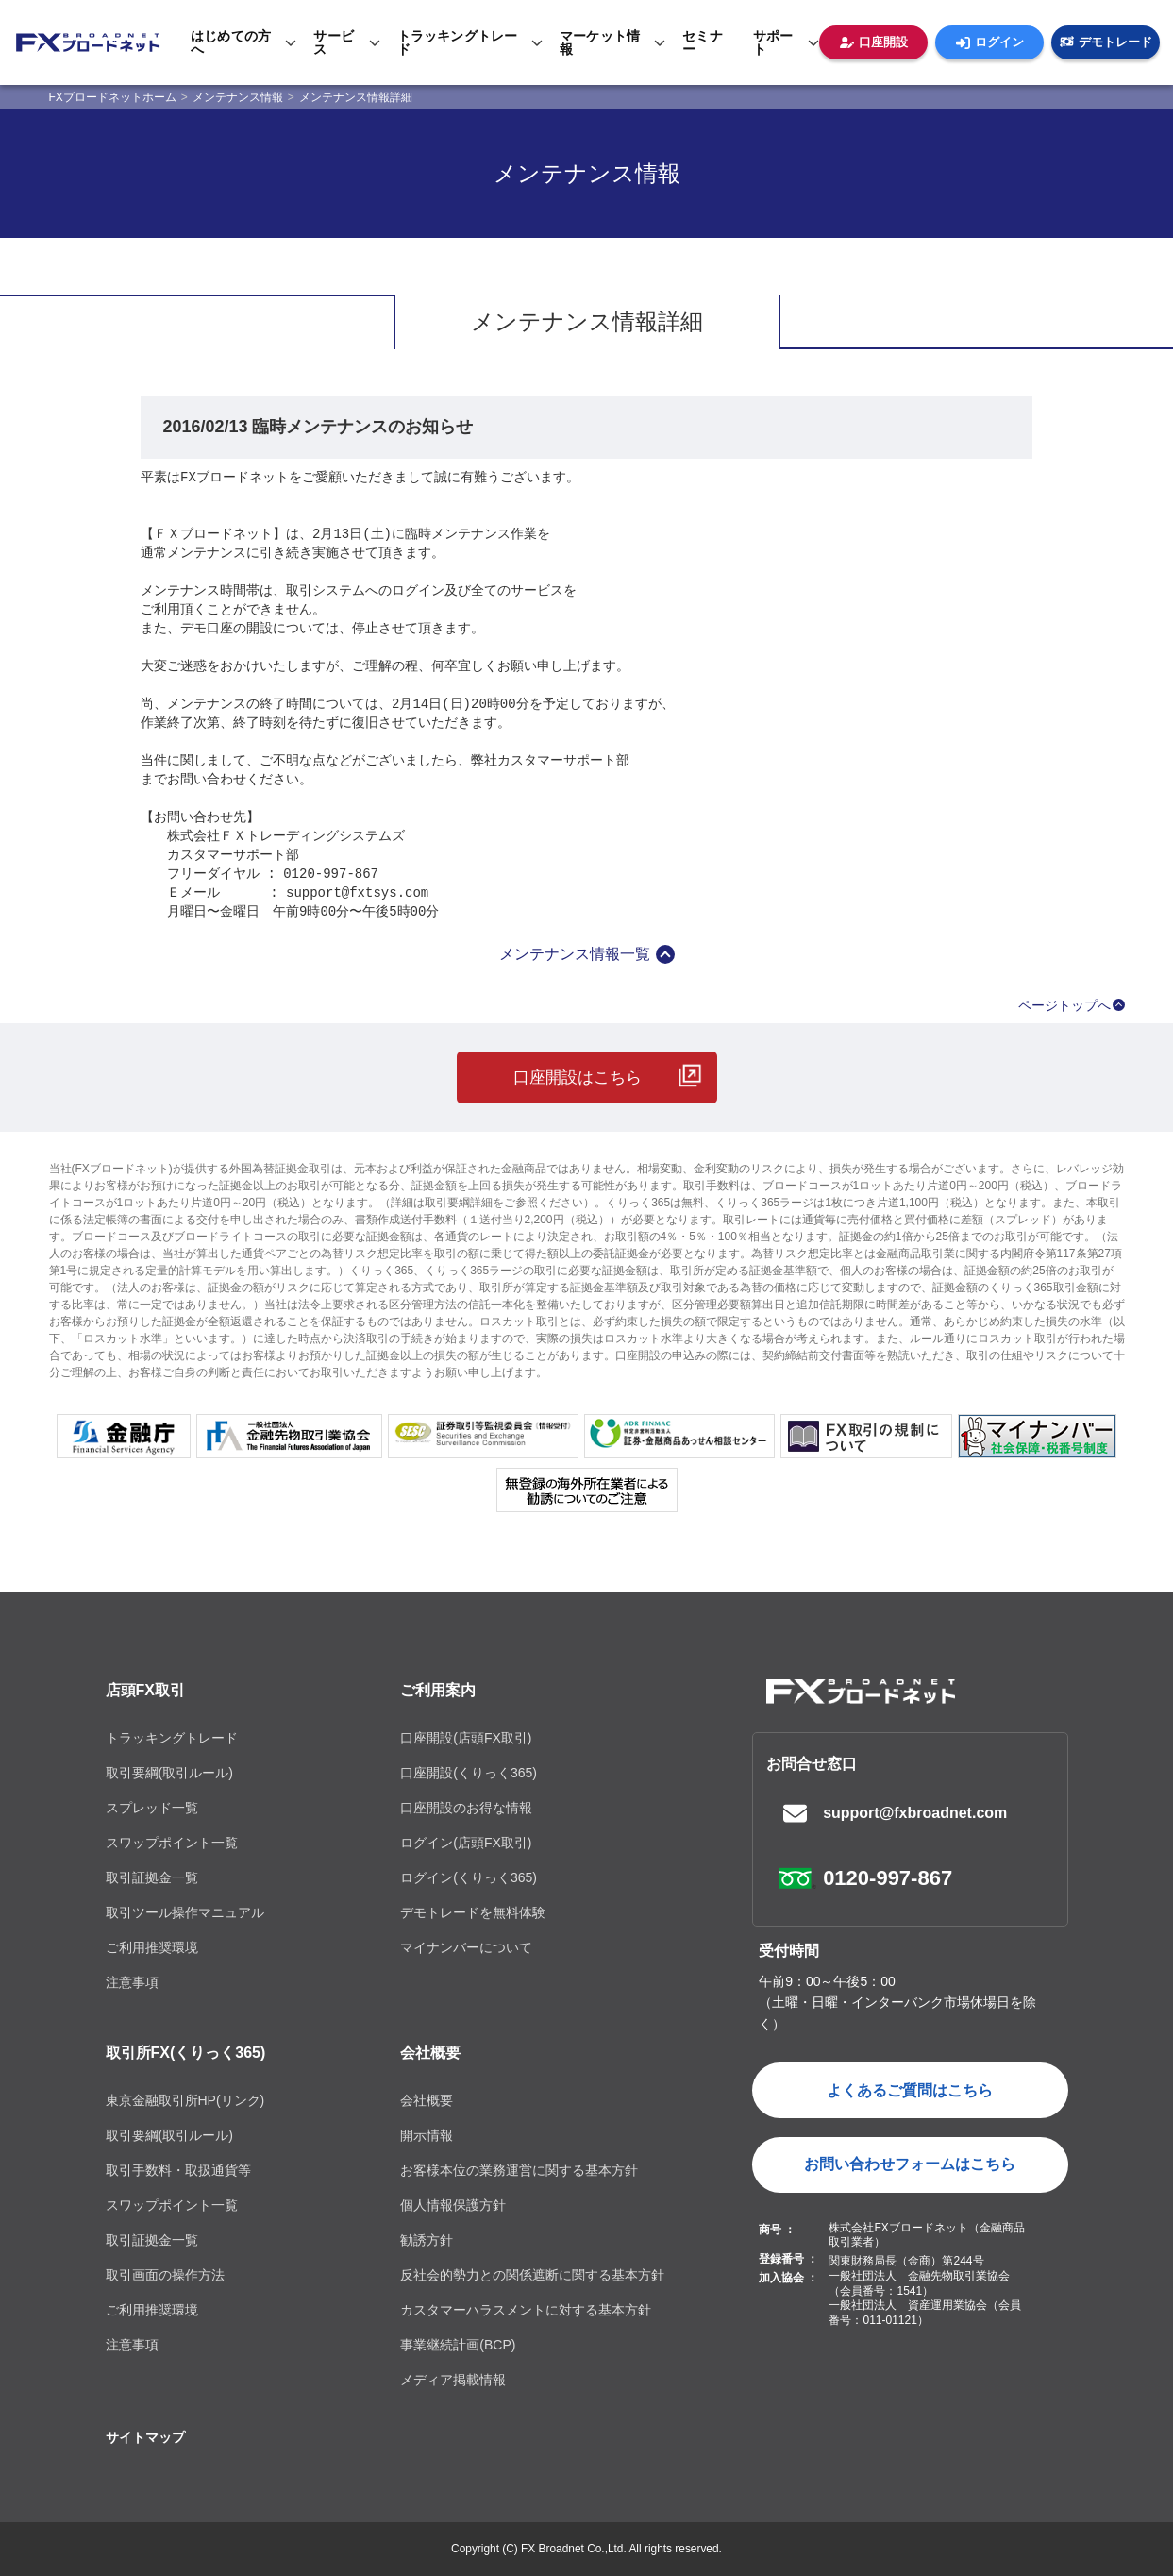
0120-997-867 (887, 1878)
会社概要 (430, 2053)
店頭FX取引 (145, 1690)
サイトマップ (145, 2437)
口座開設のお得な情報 (466, 1807)
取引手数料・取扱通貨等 (178, 2170)
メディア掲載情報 (453, 2379)
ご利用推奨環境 (152, 1947)
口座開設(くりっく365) (468, 1772)
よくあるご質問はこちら (910, 2090)
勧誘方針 (426, 2240)
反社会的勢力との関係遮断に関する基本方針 (532, 2274)
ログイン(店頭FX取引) (465, 1842)
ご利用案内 (438, 1690)
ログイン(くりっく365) (468, 1877)
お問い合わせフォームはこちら (909, 2164)
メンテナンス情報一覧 (574, 954)
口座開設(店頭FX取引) (465, 1737)
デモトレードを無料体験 (472, 1912)
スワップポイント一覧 (172, 1842)
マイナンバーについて (466, 1947)
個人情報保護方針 (453, 2205)
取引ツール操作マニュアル (185, 1912)
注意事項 (132, 1982)
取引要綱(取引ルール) (169, 1772)
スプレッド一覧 (152, 1807)
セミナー (702, 42)
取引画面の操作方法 (165, 2274)
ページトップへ (1064, 1005)
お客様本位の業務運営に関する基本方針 (519, 2170)
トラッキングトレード (172, 1737)
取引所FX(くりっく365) (186, 2053)
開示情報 (426, 2135)
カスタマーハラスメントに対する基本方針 (525, 2309)
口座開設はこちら (577, 1077)
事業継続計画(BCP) (457, 2344)
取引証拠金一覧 (152, 1877)
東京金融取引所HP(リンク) (185, 2100)
